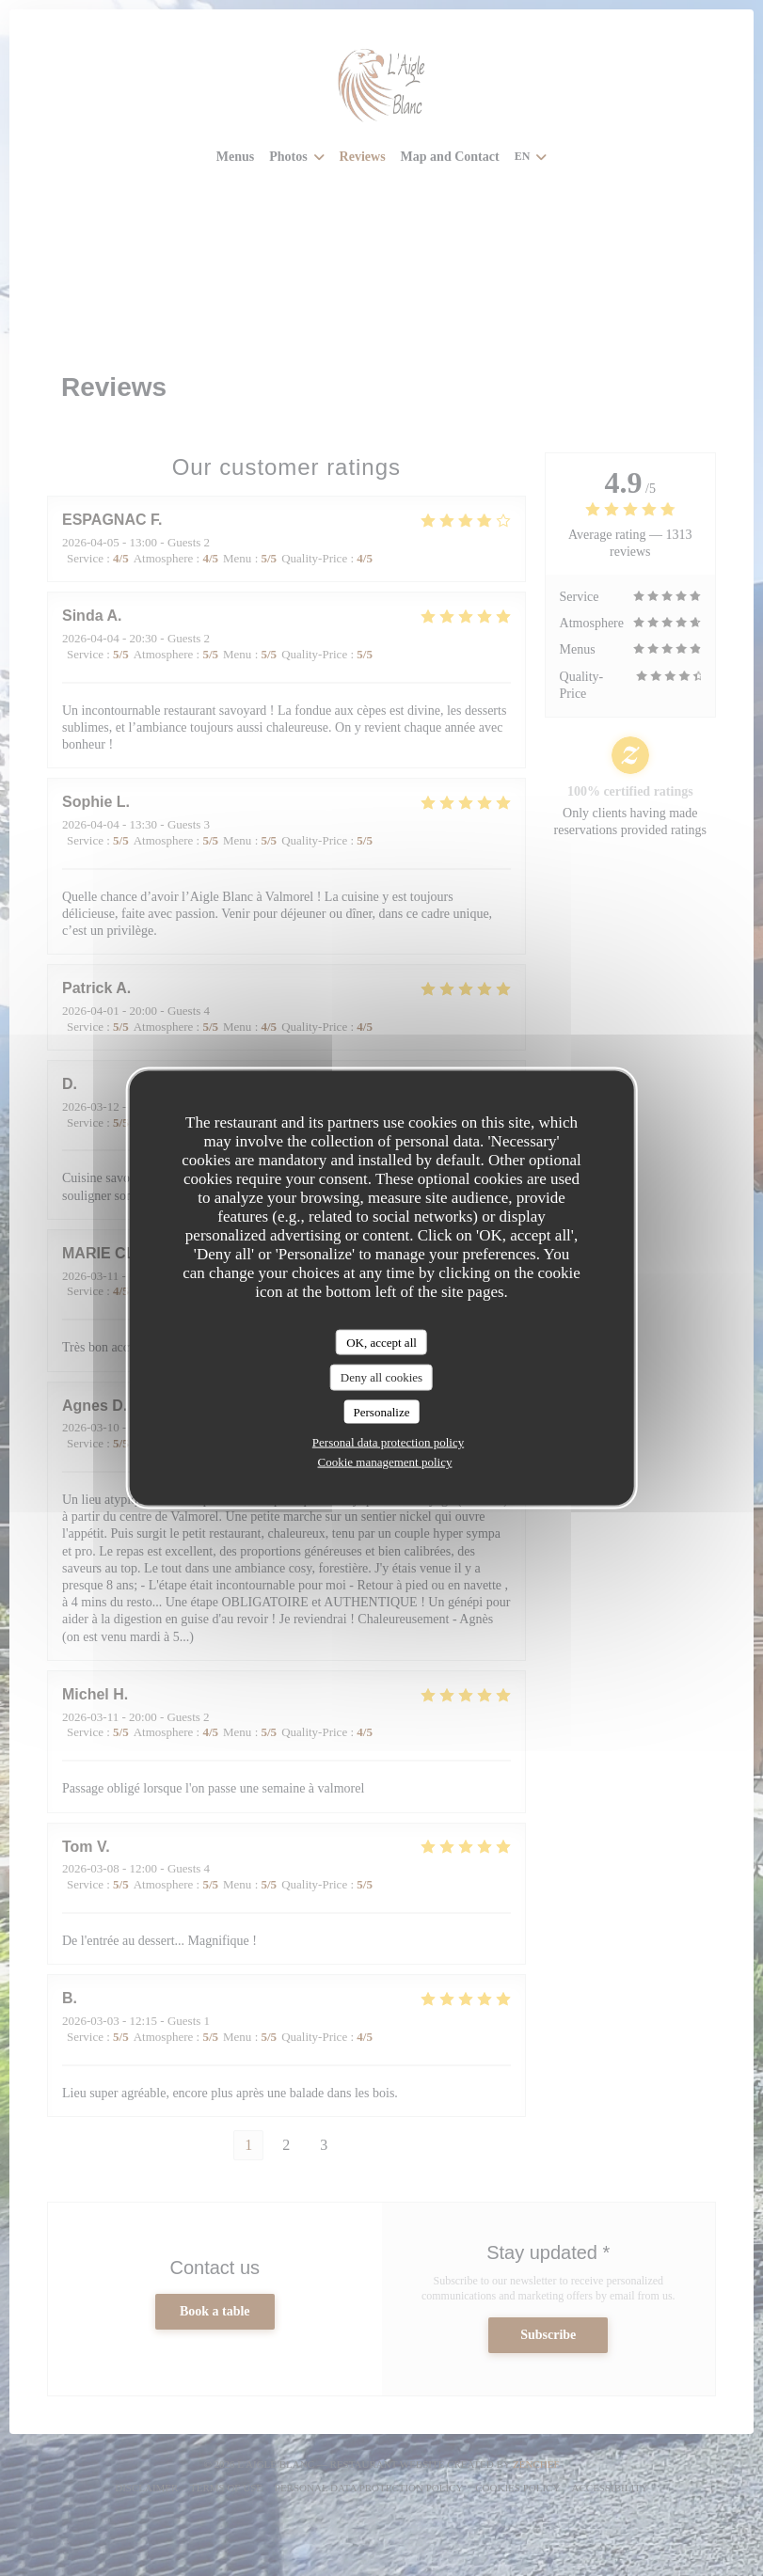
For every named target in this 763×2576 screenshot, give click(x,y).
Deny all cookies (381, 1377)
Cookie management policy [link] (385, 1462)
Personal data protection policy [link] (388, 1442)
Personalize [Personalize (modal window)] (382, 1411)
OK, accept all (381, 1342)
